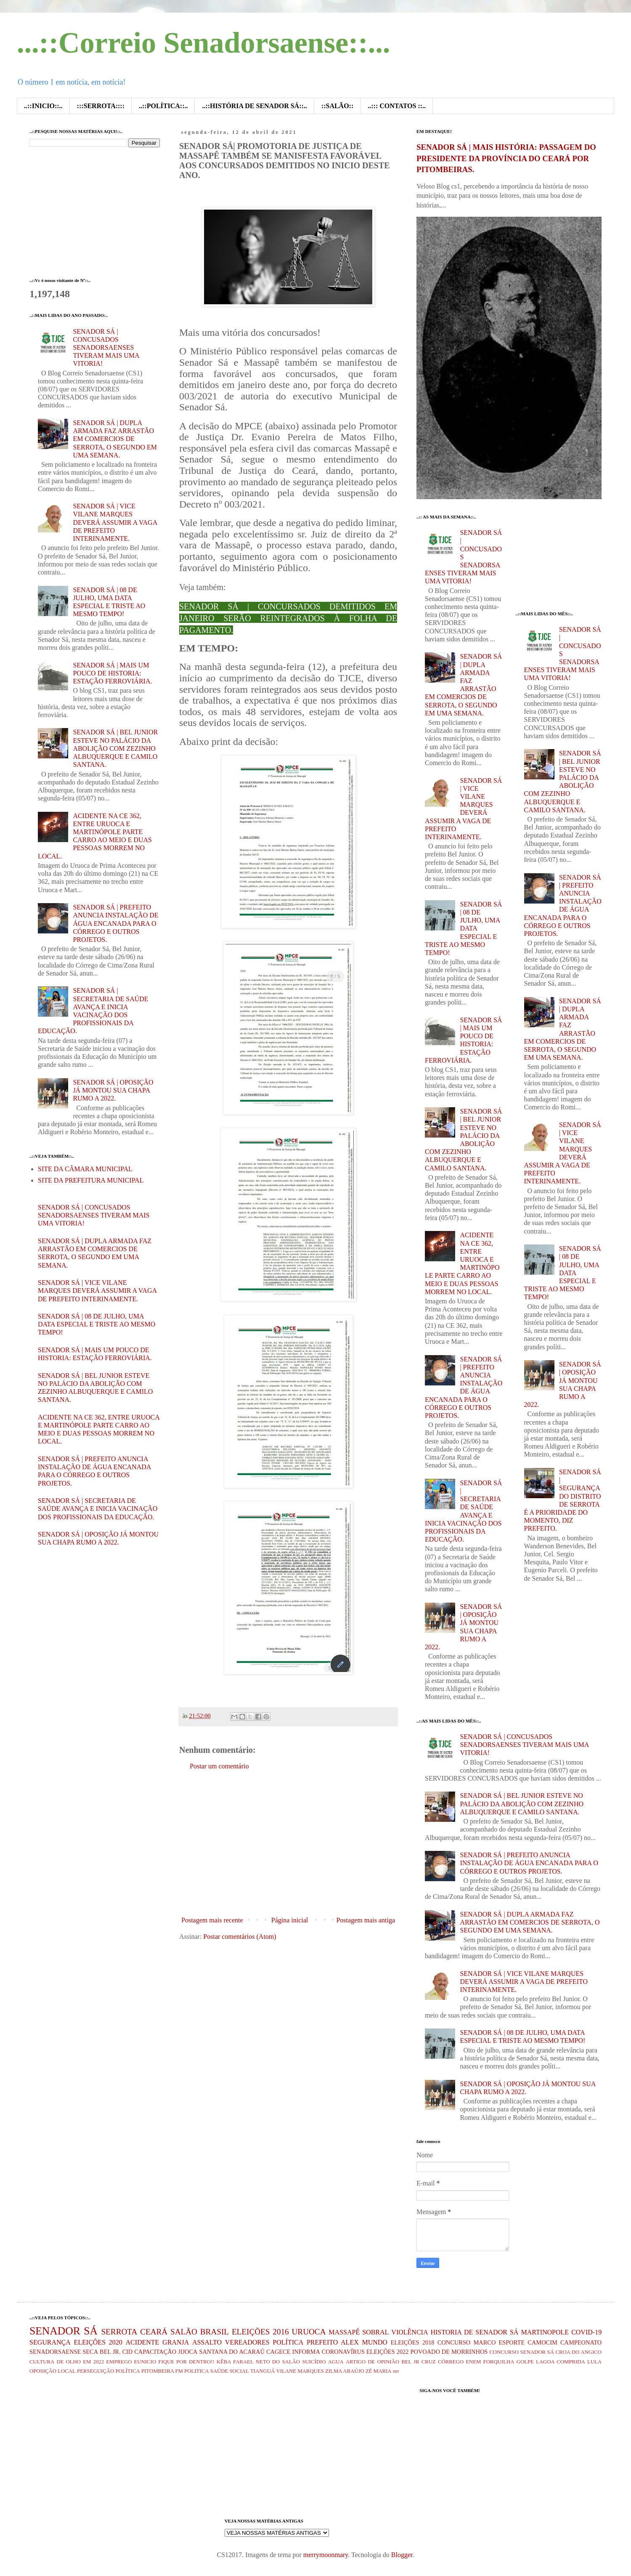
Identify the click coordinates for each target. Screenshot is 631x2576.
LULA (594, 2362)
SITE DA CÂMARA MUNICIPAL (85, 1168)
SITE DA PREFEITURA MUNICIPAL (90, 1180)
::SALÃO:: (337, 105)
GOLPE (525, 2362)
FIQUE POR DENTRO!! (186, 2362)
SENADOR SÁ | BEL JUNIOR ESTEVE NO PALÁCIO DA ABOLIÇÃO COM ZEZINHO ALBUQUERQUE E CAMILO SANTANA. (115, 748)
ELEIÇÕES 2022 (387, 2351)
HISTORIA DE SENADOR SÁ (474, 2332)
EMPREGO (119, 2362)
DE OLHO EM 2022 (80, 2362)
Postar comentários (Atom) (239, 1936)
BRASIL (214, 2331)
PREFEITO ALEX (333, 2342)
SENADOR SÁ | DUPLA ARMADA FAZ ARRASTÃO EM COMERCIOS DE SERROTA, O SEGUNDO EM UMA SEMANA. (115, 439)
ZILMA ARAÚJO (344, 2371)
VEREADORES (247, 2342)
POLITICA (196, 2371)
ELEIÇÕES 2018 (413, 2342)
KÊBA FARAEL (235, 2362)
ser (396, 2371)
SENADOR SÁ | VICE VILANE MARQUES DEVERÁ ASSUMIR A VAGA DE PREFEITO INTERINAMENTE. (115, 522)
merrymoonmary (325, 2554)
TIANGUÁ (262, 2371)
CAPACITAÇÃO (155, 2351)
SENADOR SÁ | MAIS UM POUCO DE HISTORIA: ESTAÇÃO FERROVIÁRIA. (112, 673)
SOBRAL (375, 2332)
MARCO (485, 2342)
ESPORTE (512, 2342)
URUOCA (309, 2331)
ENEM (473, 2362)
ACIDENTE (142, 2342)
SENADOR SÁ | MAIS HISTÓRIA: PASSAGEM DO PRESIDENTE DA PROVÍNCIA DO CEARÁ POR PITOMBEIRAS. (506, 158)
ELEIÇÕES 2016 (260, 2331)
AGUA (336, 2362)
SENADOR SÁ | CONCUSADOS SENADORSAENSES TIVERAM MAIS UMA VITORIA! (106, 347)
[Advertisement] (288, 1843)
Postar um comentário (219, 1766)
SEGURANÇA (50, 2342)
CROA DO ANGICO (578, 2352)
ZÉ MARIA (379, 2371)
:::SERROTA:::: (101, 105)
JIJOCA (187, 2351)
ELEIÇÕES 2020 (98, 2342)
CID (127, 2351)
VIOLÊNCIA (409, 2332)
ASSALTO (207, 2342)
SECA (90, 2351)
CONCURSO (453, 2342)
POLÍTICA (288, 2342)
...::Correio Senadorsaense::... (203, 43)
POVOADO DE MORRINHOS (449, 2351)
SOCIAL (239, 2371)
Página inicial (289, 1920)
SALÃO (183, 2331)
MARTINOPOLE (545, 2332)
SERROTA (119, 2331)
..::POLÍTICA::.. (163, 105)
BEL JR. (110, 2351)
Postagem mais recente (212, 1920)
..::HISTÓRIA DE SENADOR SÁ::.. (254, 105)
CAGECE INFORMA (293, 2351)
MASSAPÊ (344, 2332)
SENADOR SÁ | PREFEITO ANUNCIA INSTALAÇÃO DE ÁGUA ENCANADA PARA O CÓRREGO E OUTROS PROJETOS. (115, 923)
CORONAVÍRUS (343, 2351)
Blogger (402, 2554)
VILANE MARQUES (299, 2371)
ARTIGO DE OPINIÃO (372, 2362)
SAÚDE (219, 2371)
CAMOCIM (542, 2342)
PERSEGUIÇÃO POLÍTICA (108, 2371)
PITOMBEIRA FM (162, 2371)
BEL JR (410, 2362)
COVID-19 (586, 2332)
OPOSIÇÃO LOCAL (52, 2371)
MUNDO (374, 2342)
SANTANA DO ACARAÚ (232, 2351)
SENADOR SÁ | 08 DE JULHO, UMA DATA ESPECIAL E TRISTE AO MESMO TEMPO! (96, 1324)
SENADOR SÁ (63, 2331)
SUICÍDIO (314, 2362)
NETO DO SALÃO (278, 2362)
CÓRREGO (451, 2362)
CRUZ (429, 2362)
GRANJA (175, 2342)
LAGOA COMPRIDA (560, 2362)
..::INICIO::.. (43, 105)
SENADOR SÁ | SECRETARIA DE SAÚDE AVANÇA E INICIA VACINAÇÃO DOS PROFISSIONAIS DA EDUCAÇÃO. (97, 1508)
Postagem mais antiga (365, 1920)
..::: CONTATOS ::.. (397, 105)
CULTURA (41, 2362)
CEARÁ (153, 2331)
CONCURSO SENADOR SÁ (521, 2352)
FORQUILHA (498, 2362)
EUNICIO (145, 2362)
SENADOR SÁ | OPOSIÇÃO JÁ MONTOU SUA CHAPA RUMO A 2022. (113, 1090)
